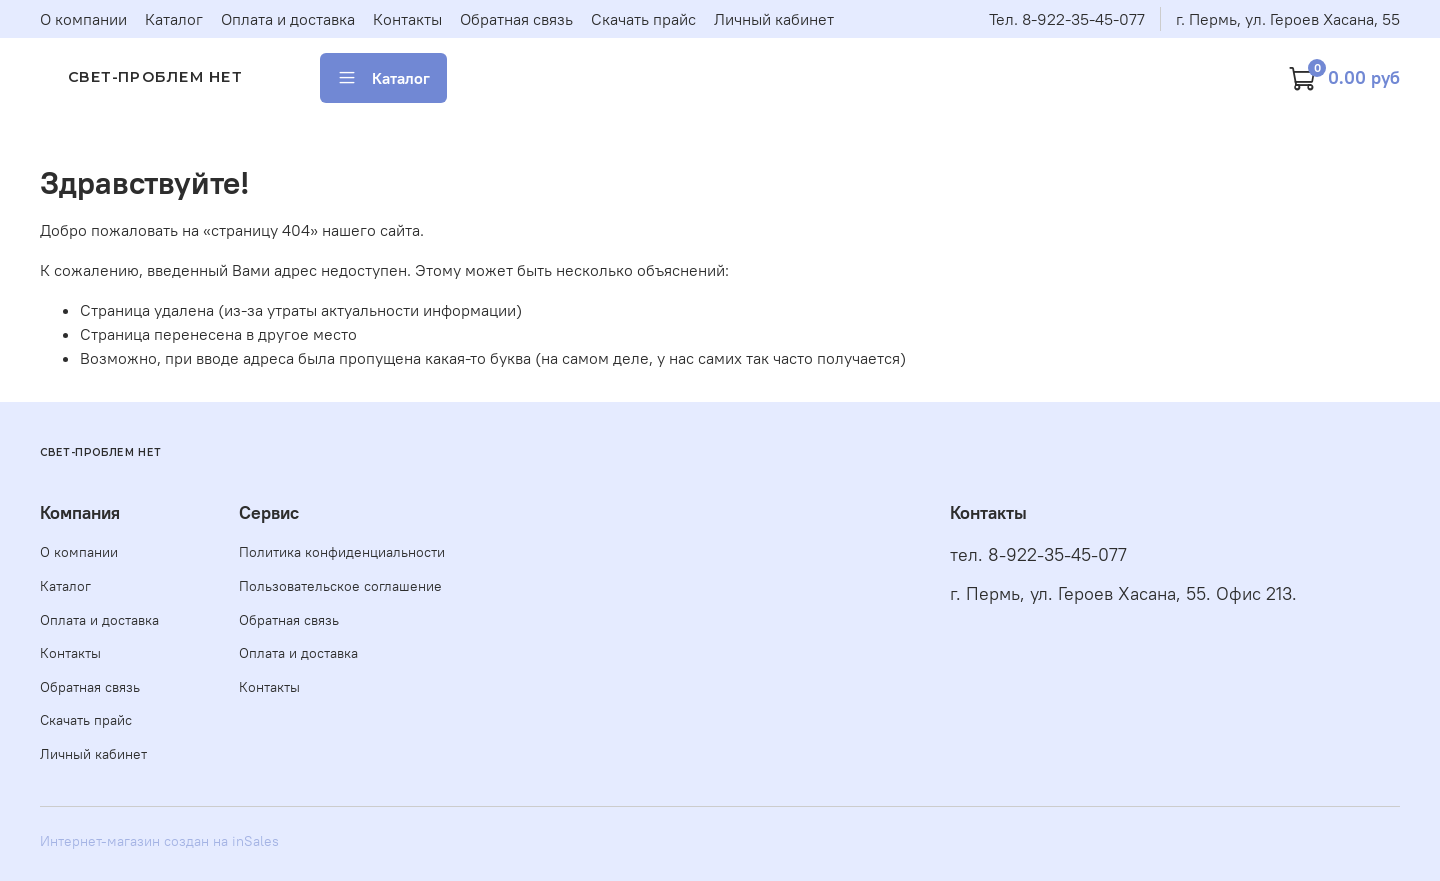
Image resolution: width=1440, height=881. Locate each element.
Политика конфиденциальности (342, 552)
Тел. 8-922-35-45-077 (1067, 19)
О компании (83, 19)
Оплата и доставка (288, 19)
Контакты (407, 19)
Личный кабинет (774, 19)
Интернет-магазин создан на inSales (159, 841)
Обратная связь (516, 19)
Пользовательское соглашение (340, 586)
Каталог (174, 19)
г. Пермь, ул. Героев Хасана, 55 (1288, 19)
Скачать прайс (643, 19)
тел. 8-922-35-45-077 (1038, 555)
